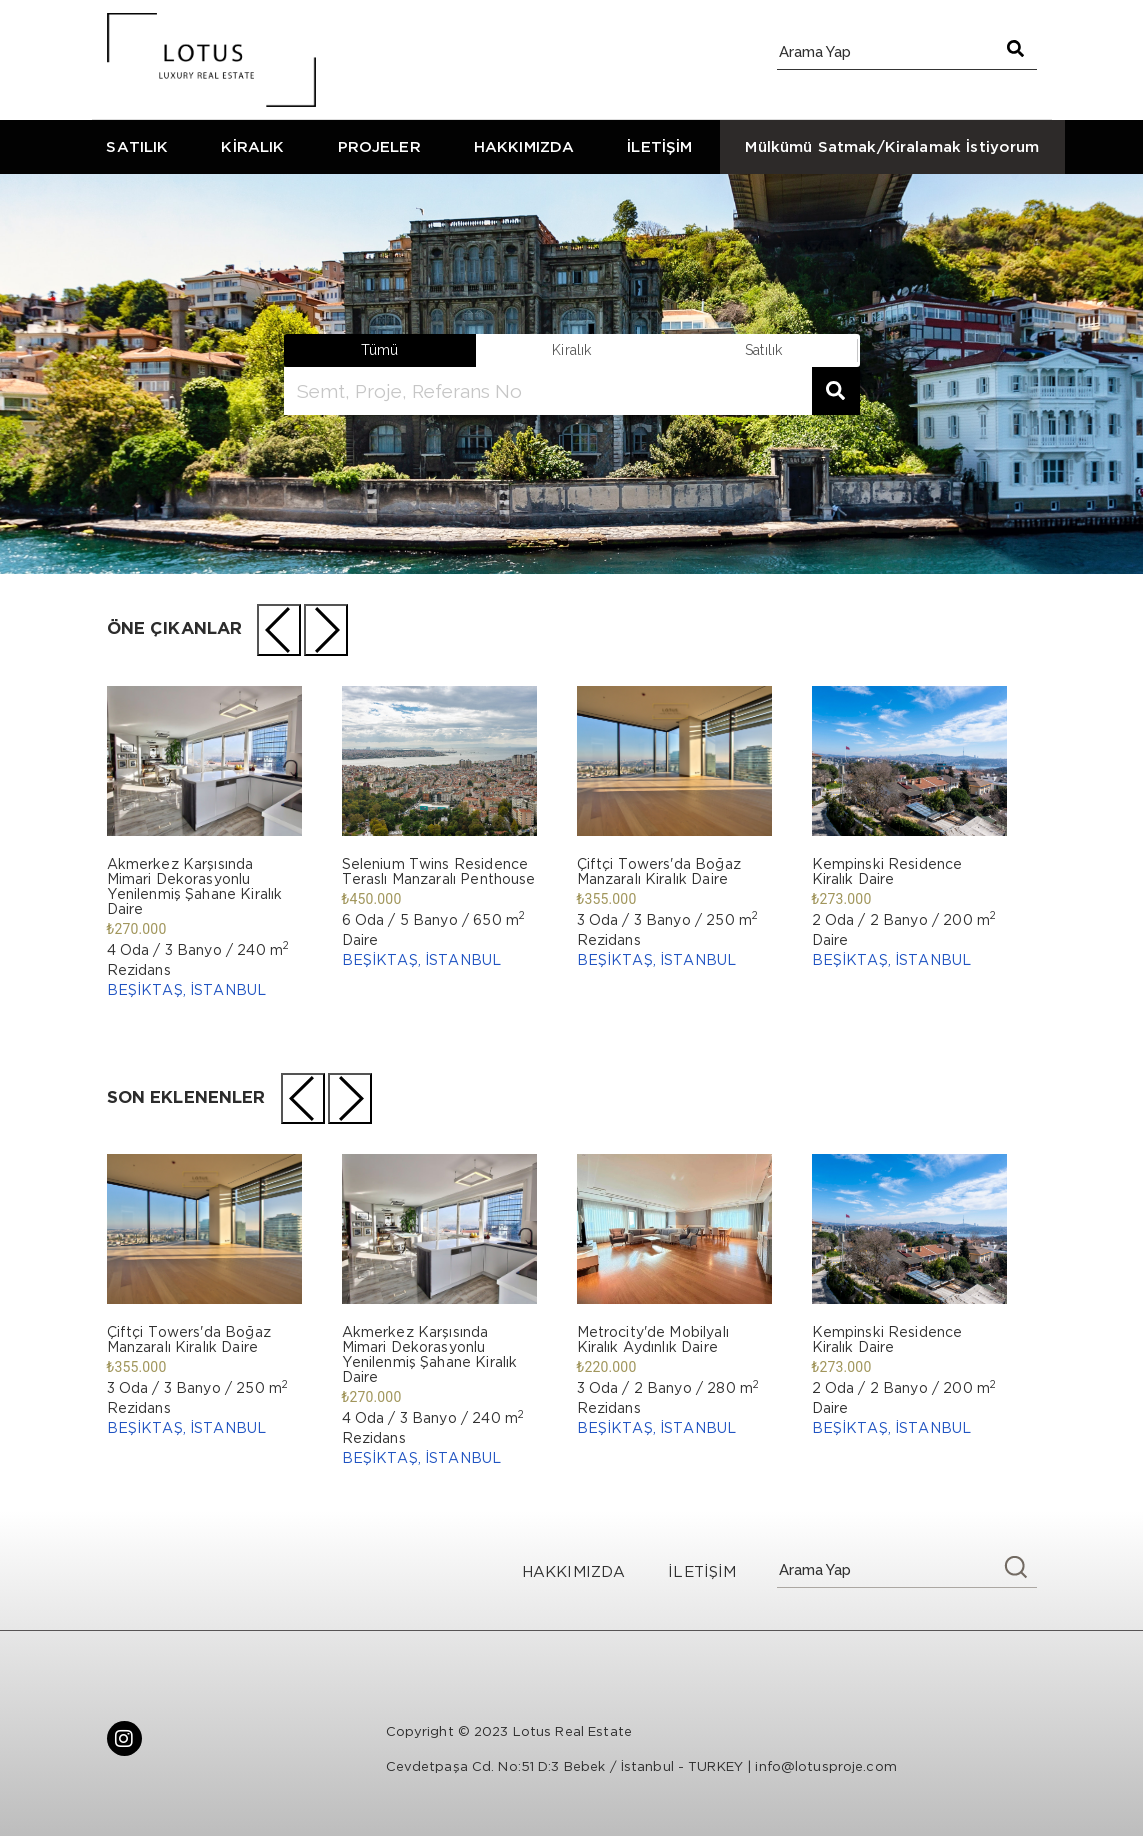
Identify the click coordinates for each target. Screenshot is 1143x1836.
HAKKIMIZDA (524, 146)
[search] (548, 391)
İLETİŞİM (659, 146)
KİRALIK (252, 146)
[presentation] (279, 630)
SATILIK (137, 146)
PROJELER (379, 146)
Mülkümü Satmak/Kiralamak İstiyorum (892, 146)
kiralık (571, 350)
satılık (763, 350)
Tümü (380, 350)
